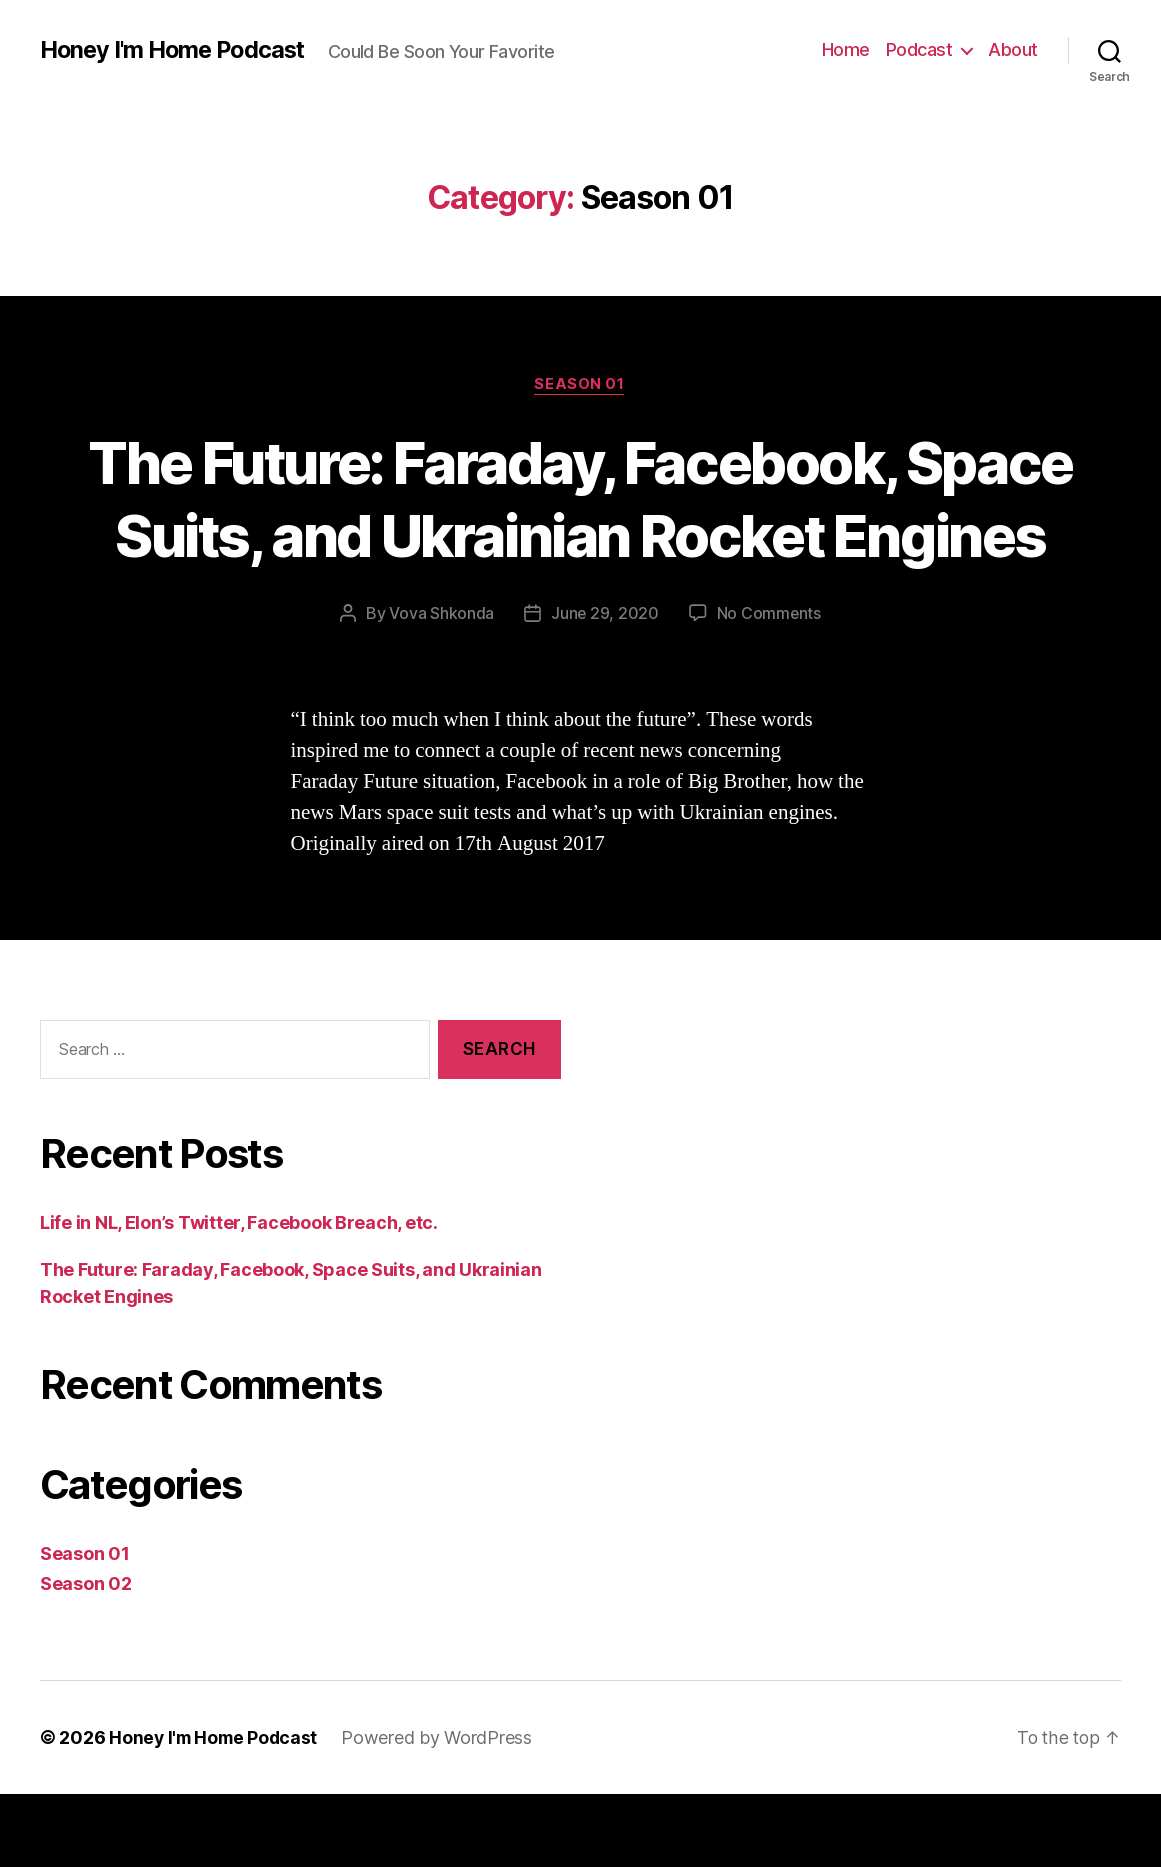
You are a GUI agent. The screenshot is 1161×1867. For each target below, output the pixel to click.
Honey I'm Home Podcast (177, 50)
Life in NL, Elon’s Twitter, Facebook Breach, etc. (239, 1295)
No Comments (769, 687)
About (1013, 49)
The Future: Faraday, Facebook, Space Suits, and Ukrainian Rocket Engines (580, 534)
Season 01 (581, 385)
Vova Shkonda (440, 687)
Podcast (919, 49)
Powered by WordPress (442, 1810)
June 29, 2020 (604, 687)
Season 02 (86, 1656)
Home (846, 49)
